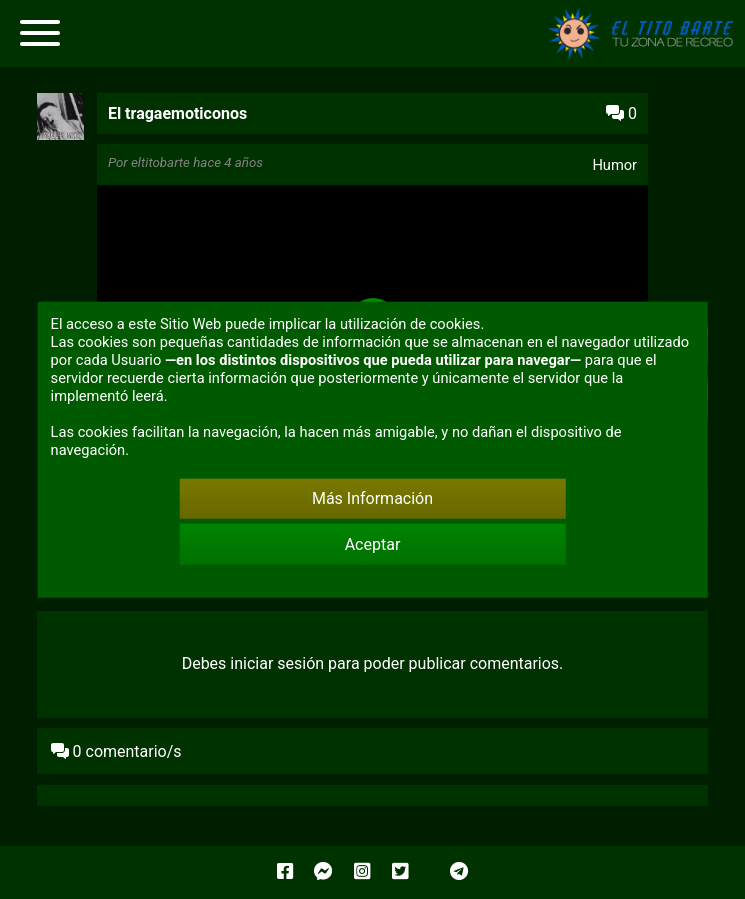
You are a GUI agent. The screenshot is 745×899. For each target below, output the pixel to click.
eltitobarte (160, 162)
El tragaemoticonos (177, 113)
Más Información (372, 498)
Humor (614, 165)
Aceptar (373, 544)
